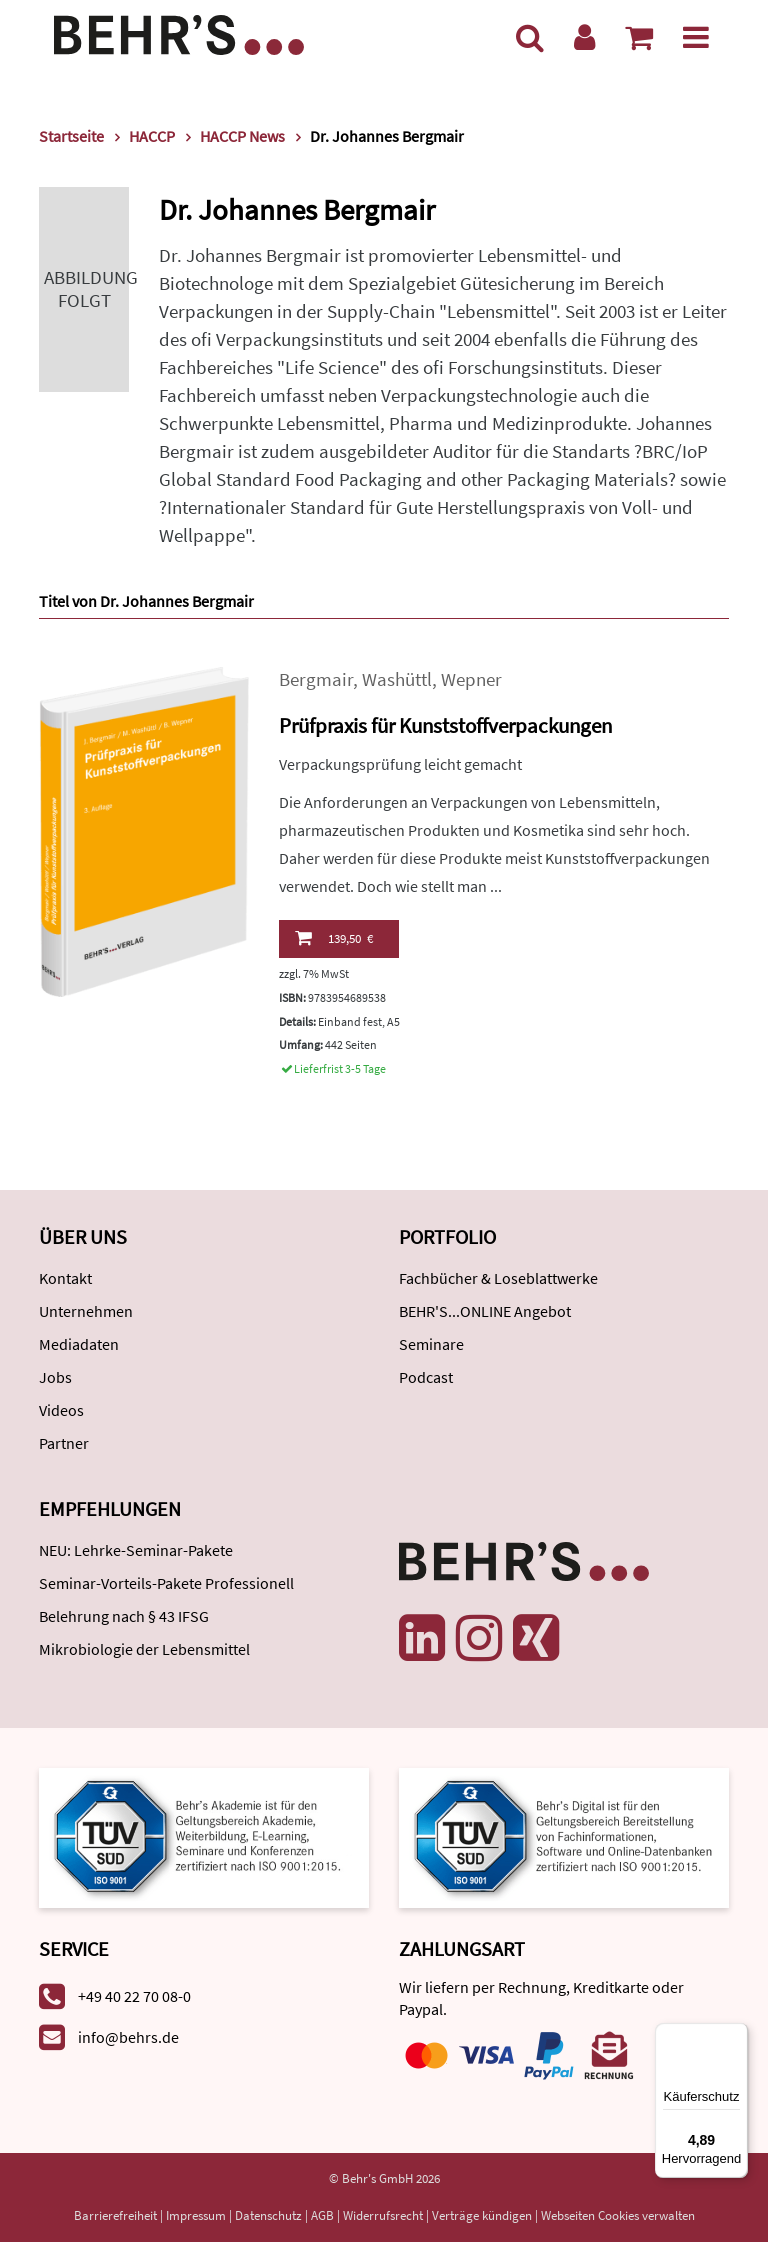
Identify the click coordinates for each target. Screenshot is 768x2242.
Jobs (55, 1377)
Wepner (471, 679)
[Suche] (530, 37)
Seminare (431, 1344)
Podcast (426, 1377)
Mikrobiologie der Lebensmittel (144, 1649)
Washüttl (397, 679)
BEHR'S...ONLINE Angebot (485, 1311)
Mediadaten (79, 1344)
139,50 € (334, 938)
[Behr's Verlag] (179, 32)
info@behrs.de (128, 2037)
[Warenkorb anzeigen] (639, 37)
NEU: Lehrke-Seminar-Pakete (136, 1550)
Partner (64, 1443)
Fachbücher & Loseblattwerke (498, 1278)
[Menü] (696, 37)
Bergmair (316, 679)
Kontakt (65, 1278)
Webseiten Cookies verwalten (618, 2215)
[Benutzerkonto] (584, 37)
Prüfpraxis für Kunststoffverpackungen (445, 725)
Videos (61, 1410)
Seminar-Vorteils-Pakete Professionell (166, 1583)
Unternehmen (86, 1311)
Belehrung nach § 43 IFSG (124, 1616)
